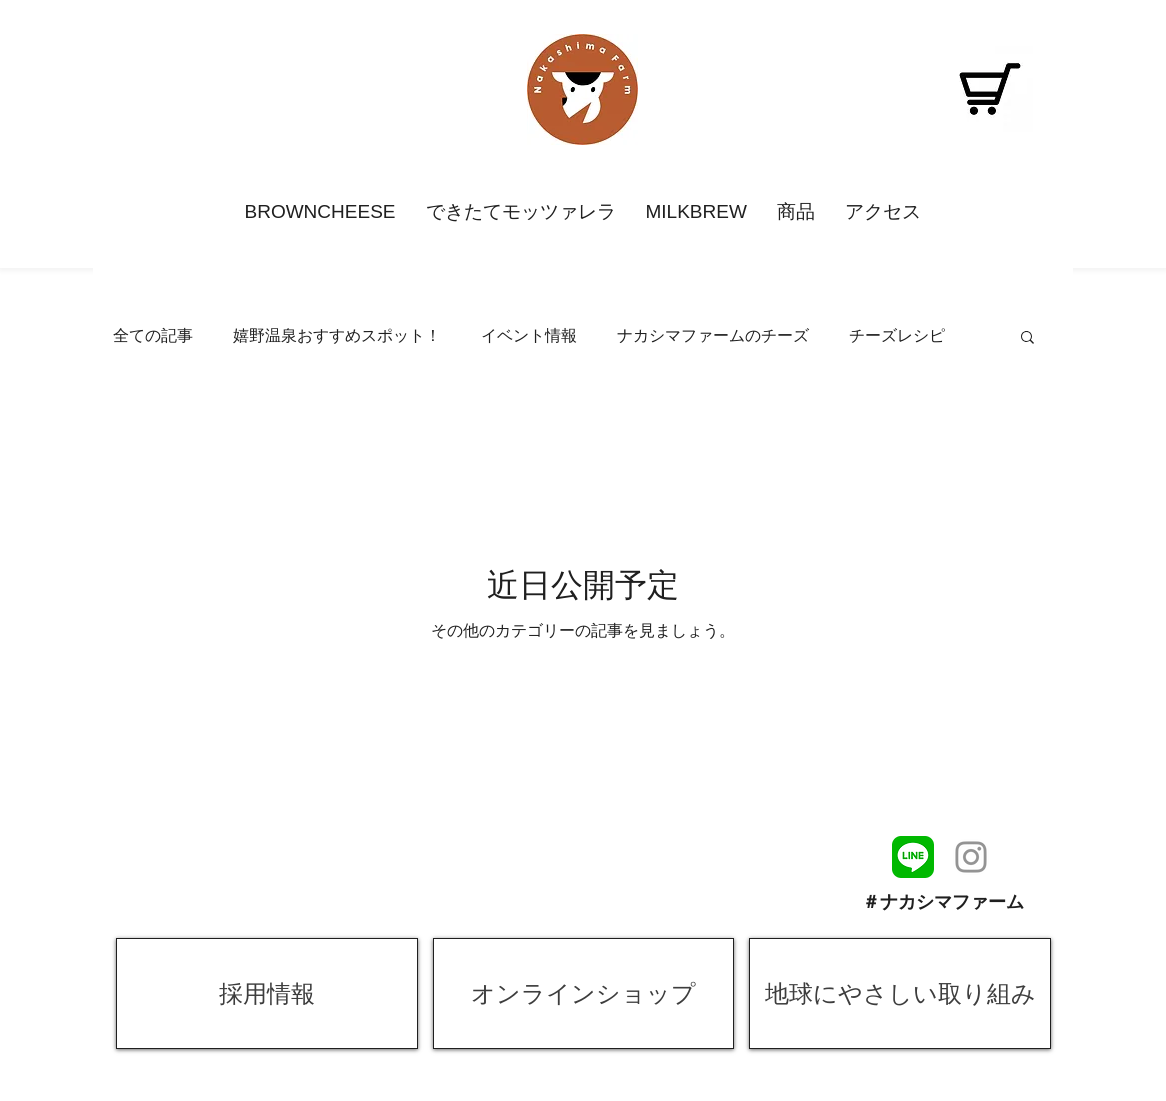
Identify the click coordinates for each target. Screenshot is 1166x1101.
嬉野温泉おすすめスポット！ (337, 335)
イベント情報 (529, 335)
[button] (1027, 338)
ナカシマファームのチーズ (713, 335)
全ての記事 (153, 335)
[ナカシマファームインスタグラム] (971, 857)
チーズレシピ (897, 335)
